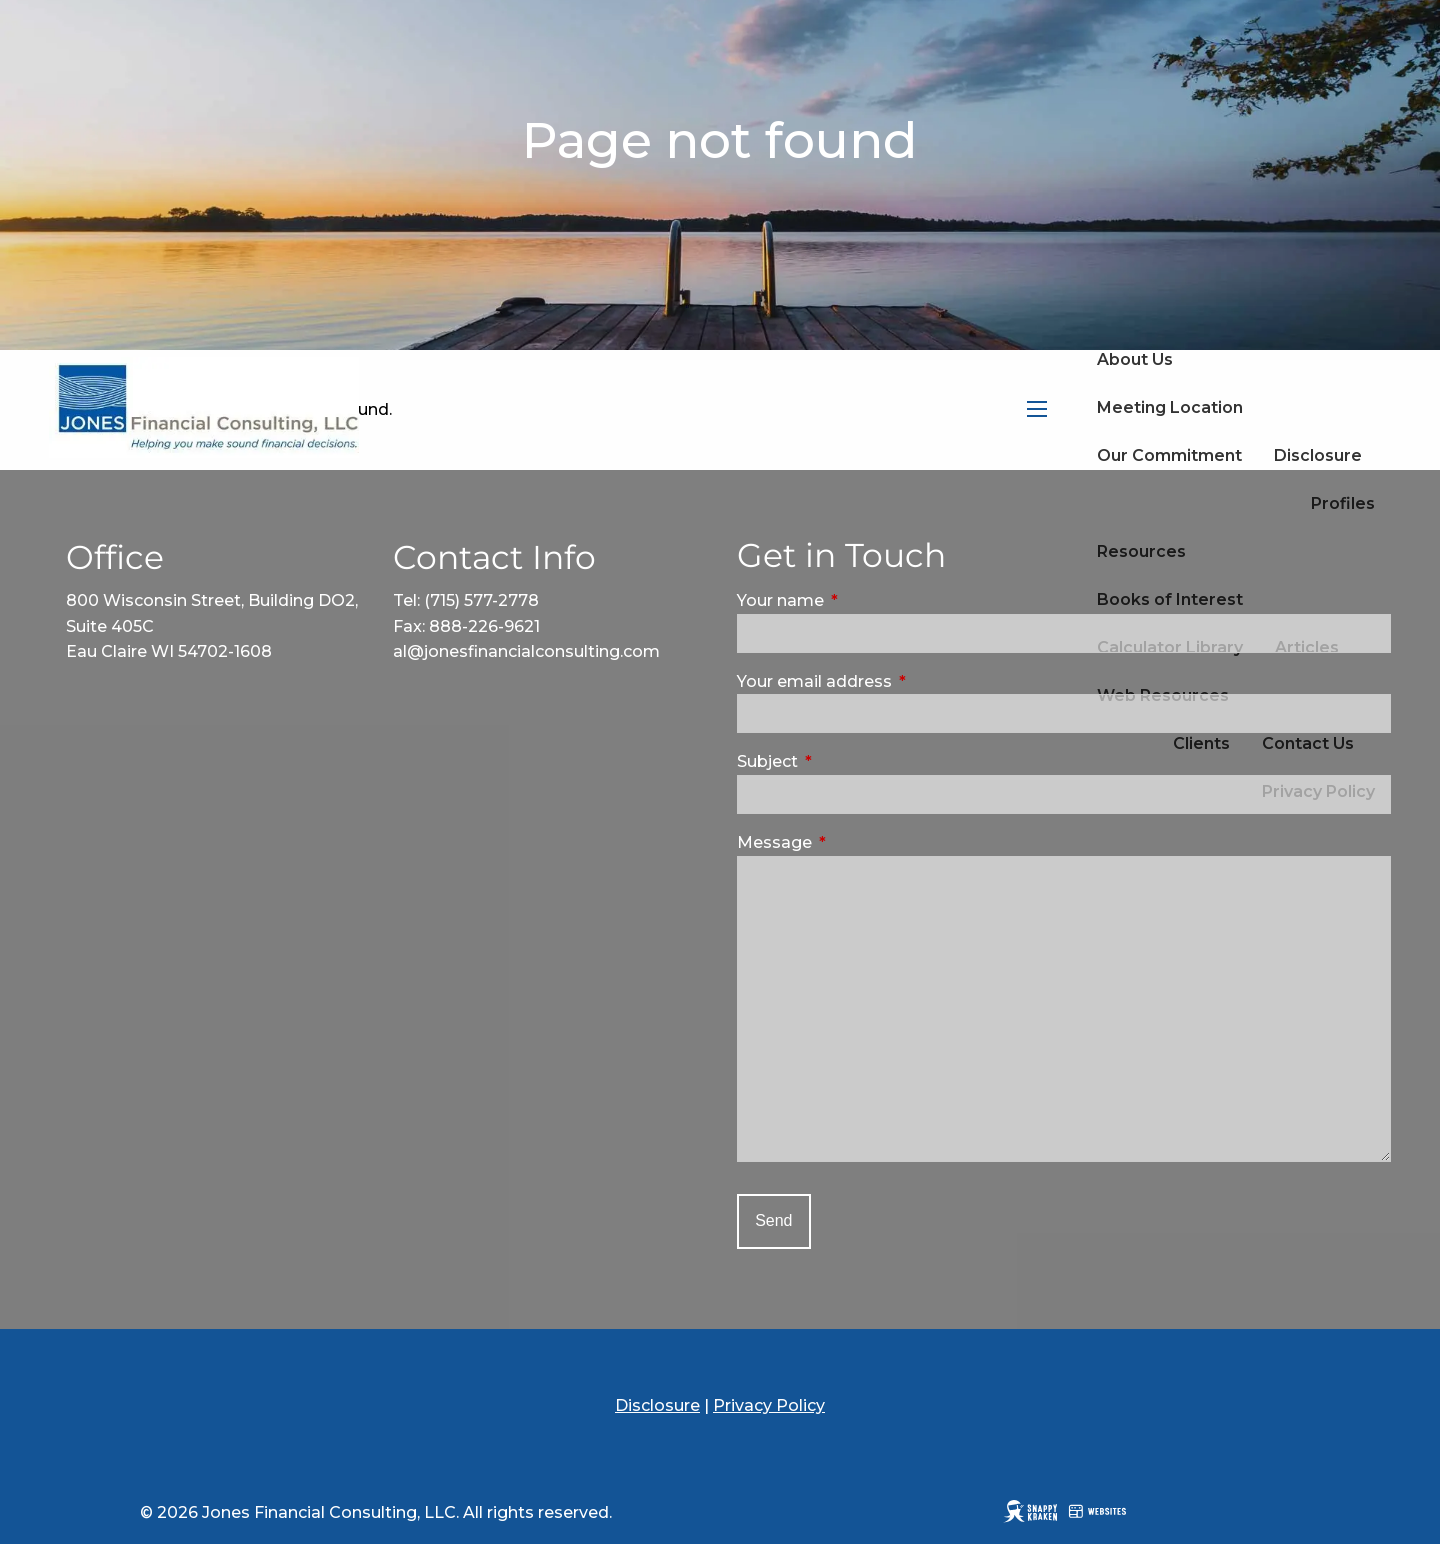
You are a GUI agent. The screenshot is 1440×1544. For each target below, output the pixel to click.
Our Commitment (1169, 455)
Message (859, 842)
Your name (865, 600)
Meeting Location (1170, 407)
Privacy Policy (769, 1405)
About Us (1135, 359)
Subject (852, 761)
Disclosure (1318, 455)
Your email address (899, 681)
